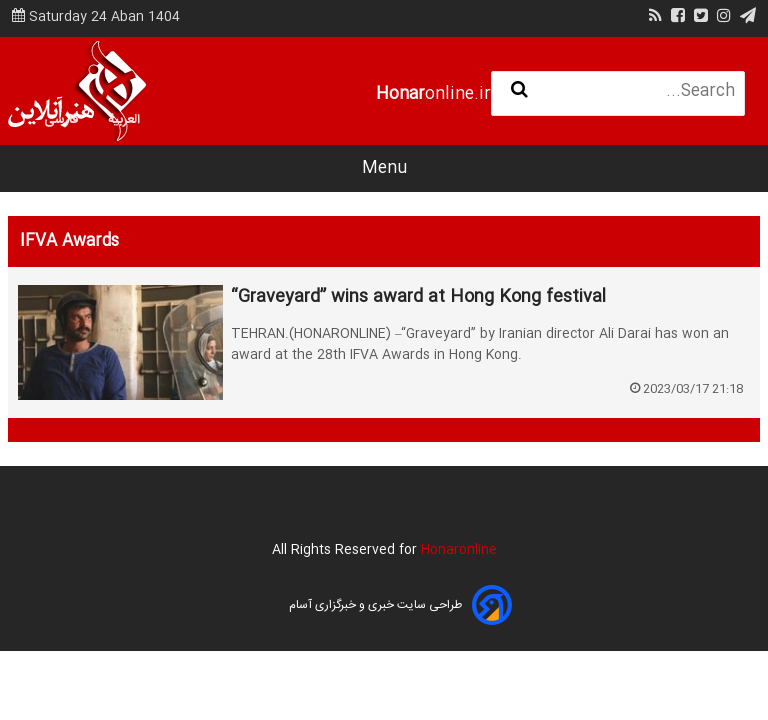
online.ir (433, 94)
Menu (384, 168)
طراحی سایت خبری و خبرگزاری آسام (375, 605)
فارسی (61, 120)
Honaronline (459, 550)
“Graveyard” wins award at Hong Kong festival (418, 298)
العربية (124, 120)
